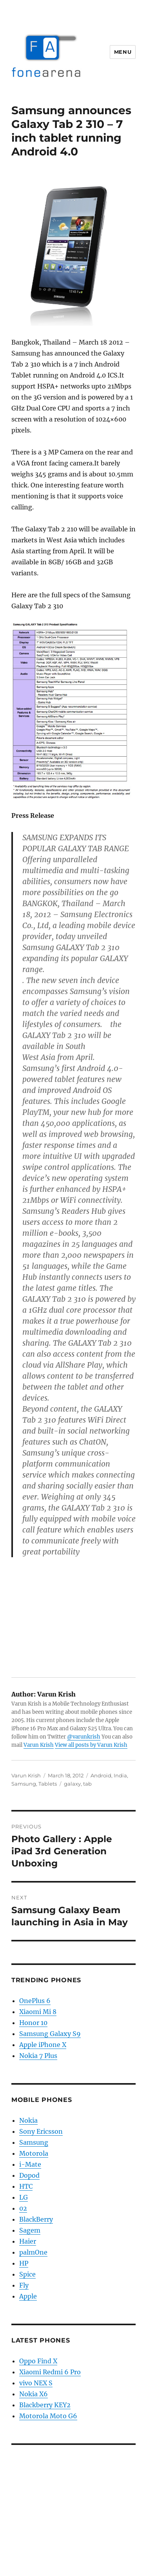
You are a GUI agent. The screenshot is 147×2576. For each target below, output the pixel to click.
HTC (26, 2186)
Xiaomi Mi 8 (37, 2012)
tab (87, 1784)
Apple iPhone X (42, 2045)
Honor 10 (33, 2023)
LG (23, 2197)
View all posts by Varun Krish (91, 1745)
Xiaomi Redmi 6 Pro (50, 2372)
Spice (27, 2274)
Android (101, 1775)
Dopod (29, 2175)
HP (23, 2263)
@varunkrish (83, 1736)
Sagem (29, 2230)
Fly (24, 2285)
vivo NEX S (36, 2383)
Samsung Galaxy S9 (50, 2034)
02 (23, 2208)
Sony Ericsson (41, 2131)
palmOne (33, 2252)
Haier (27, 2241)
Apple (28, 2296)
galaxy (72, 1784)
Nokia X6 (33, 2394)
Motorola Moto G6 (48, 2416)
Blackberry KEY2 (45, 2405)
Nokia (28, 2120)
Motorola (33, 2153)
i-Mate (30, 2164)
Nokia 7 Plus (38, 2056)
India (120, 1775)
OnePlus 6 (35, 2001)
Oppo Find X (38, 2361)
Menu (122, 52)
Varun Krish (39, 1745)
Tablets (47, 1784)
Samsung (23, 1784)
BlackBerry (36, 2219)
